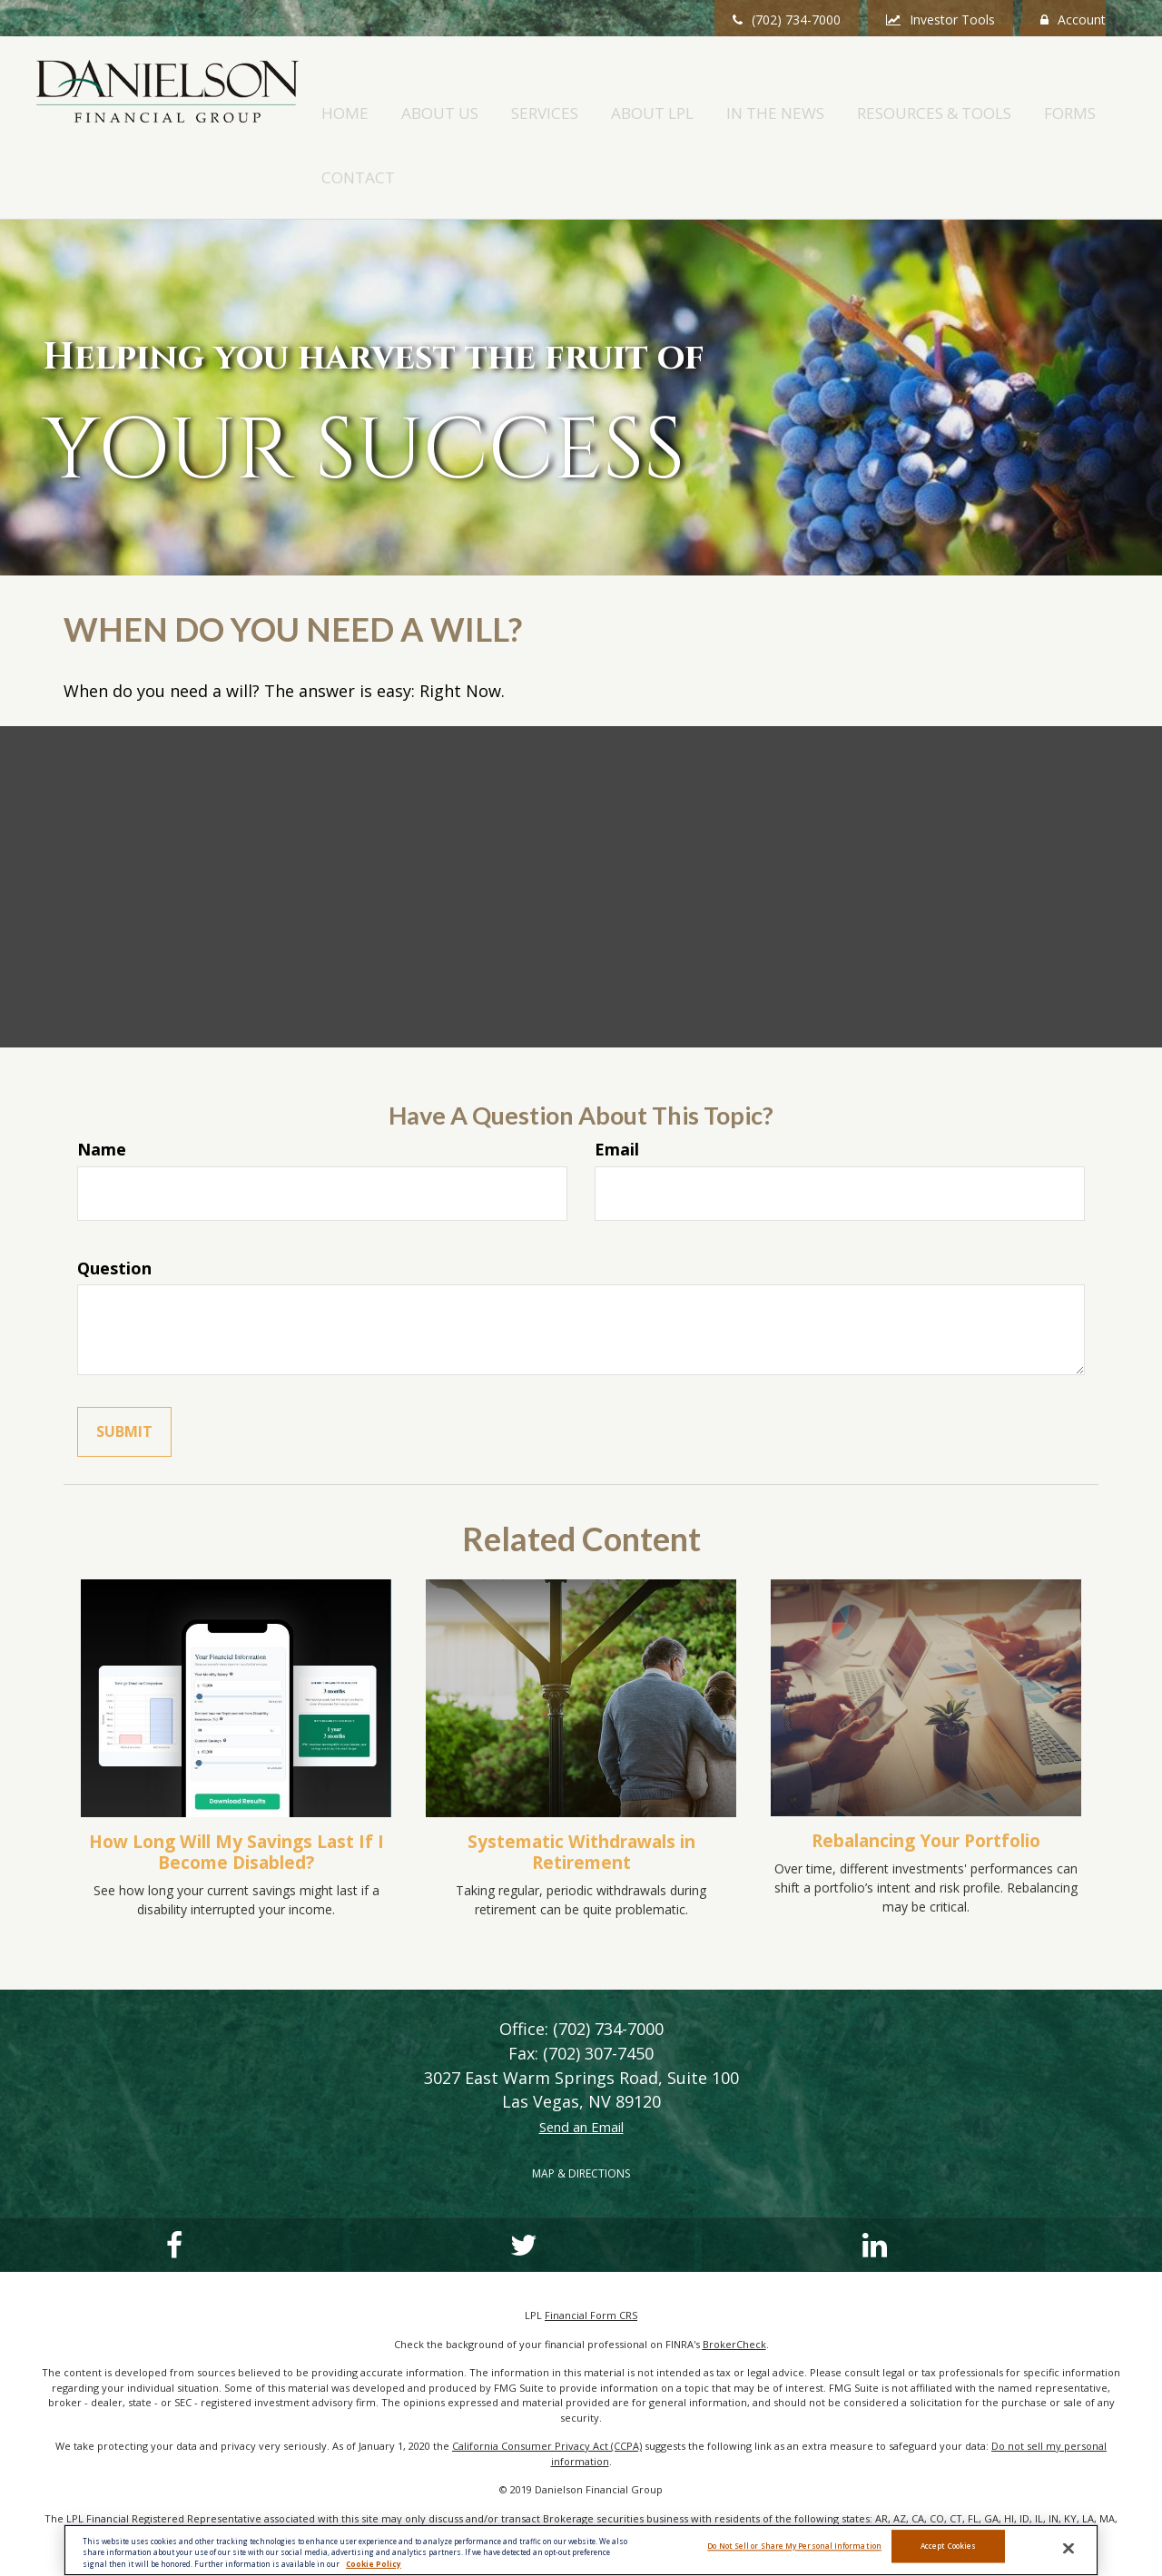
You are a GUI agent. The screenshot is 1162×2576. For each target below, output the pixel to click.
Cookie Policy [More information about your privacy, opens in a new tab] (373, 2564)
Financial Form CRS (591, 2253)
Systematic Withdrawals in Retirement (581, 1789)
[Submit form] (124, 1370)
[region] (581, 2550)
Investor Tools (940, 19)
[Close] (1068, 2549)
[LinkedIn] (468, 2183)
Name (101, 1087)
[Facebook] (91, 2183)
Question (114, 1205)
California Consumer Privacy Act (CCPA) (547, 2384)
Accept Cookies (948, 2549)
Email (617, 1087)
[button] (536, 94)
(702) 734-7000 (787, 19)
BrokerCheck (734, 2281)
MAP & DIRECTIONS (581, 2111)
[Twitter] (279, 2183)
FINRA (871, 2499)
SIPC (899, 2499)
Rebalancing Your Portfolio (926, 1778)
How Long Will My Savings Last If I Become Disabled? (236, 1789)
